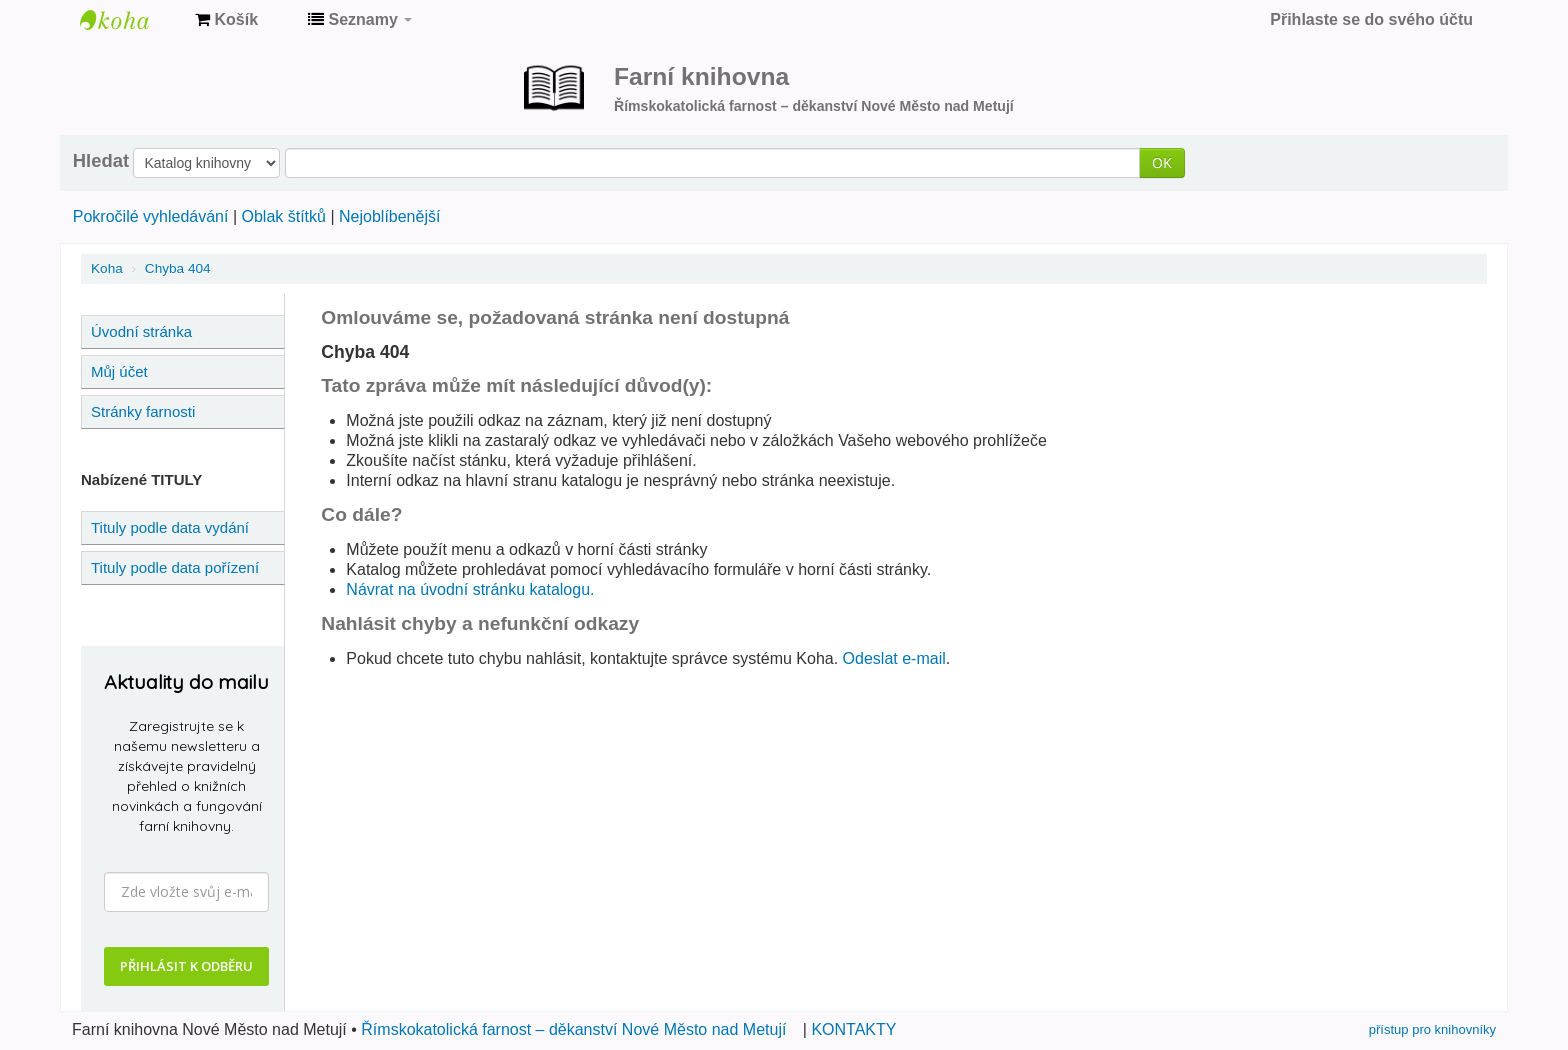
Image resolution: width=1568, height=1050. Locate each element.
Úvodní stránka (141, 331)
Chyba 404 (178, 268)
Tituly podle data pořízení (175, 567)
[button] (226, 20)
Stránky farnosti (143, 411)
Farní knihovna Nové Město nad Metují (130, 20)
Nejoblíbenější (389, 216)
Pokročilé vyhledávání (151, 216)
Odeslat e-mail (894, 658)
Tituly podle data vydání (170, 527)
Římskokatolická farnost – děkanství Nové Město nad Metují (573, 1029)
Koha (107, 268)
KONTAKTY (853, 1029)
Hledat (101, 161)
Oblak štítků (283, 216)
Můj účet (119, 371)
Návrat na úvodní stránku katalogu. (470, 589)
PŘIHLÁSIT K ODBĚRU (186, 966)
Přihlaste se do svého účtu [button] (1371, 19)
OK (1162, 162)
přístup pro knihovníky (1432, 1029)
